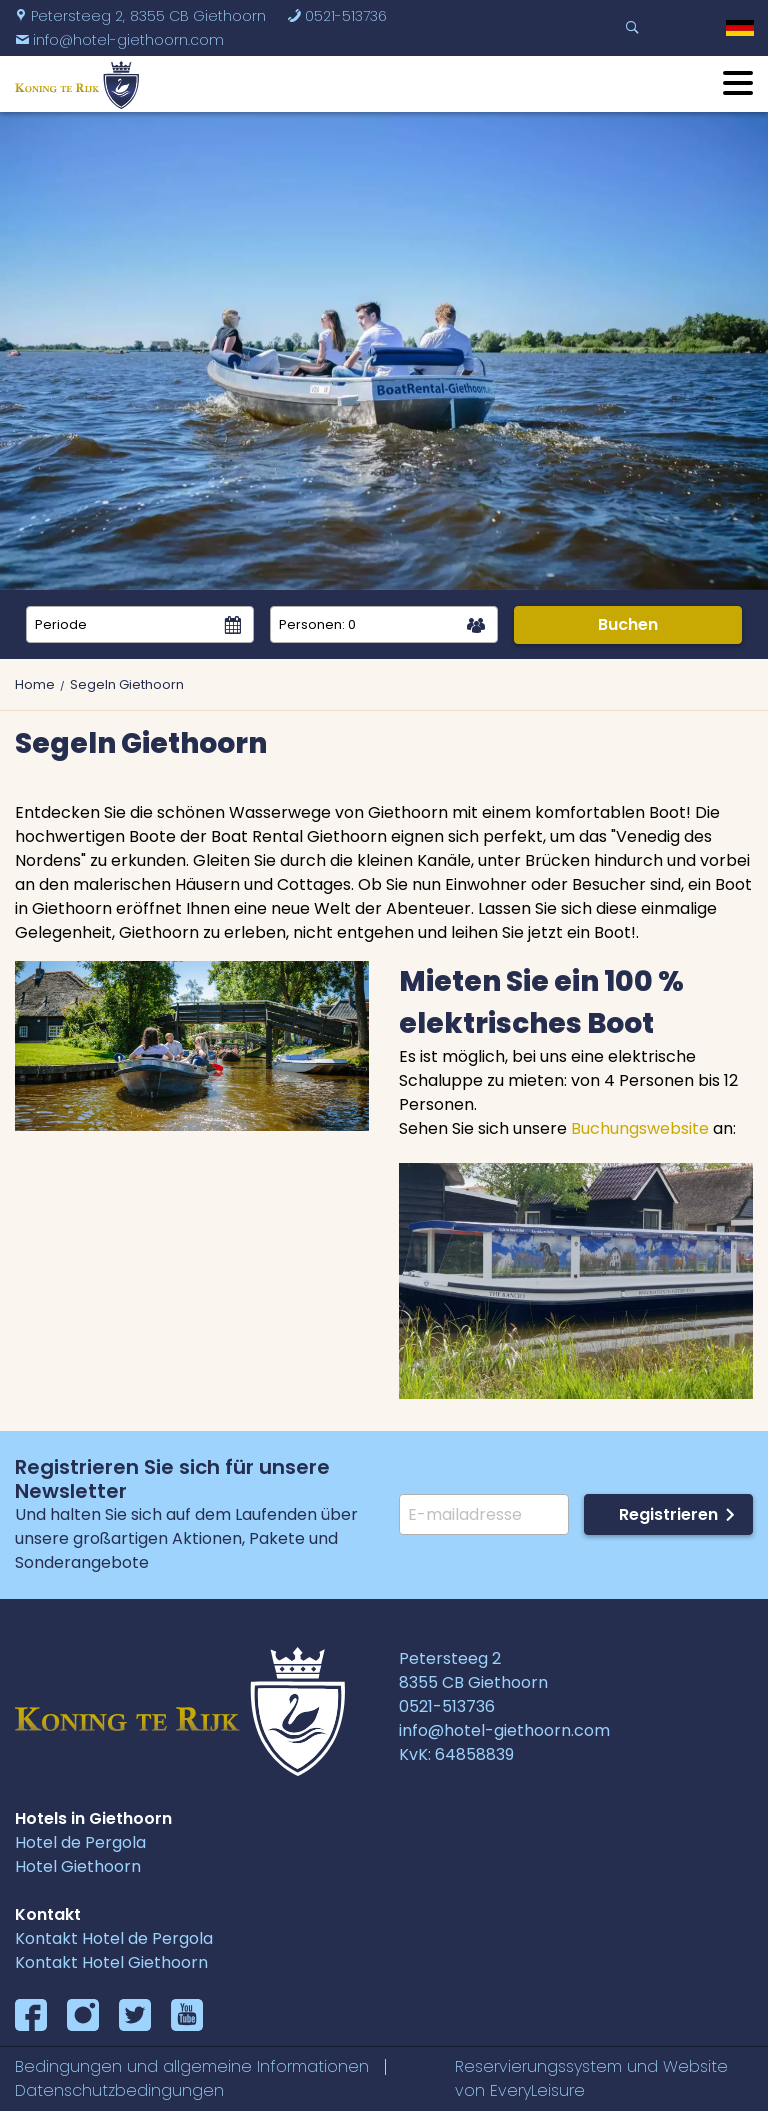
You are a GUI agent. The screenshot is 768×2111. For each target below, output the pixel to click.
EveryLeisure (537, 2090)
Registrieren (668, 1514)
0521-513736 (337, 16)
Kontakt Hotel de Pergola (114, 1938)
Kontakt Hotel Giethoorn (111, 1962)
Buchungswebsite (640, 1128)
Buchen (628, 624)
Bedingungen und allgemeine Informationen (192, 2066)
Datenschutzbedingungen (119, 2090)
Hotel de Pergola (80, 1842)
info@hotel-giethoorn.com (119, 40)
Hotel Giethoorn (78, 1866)
